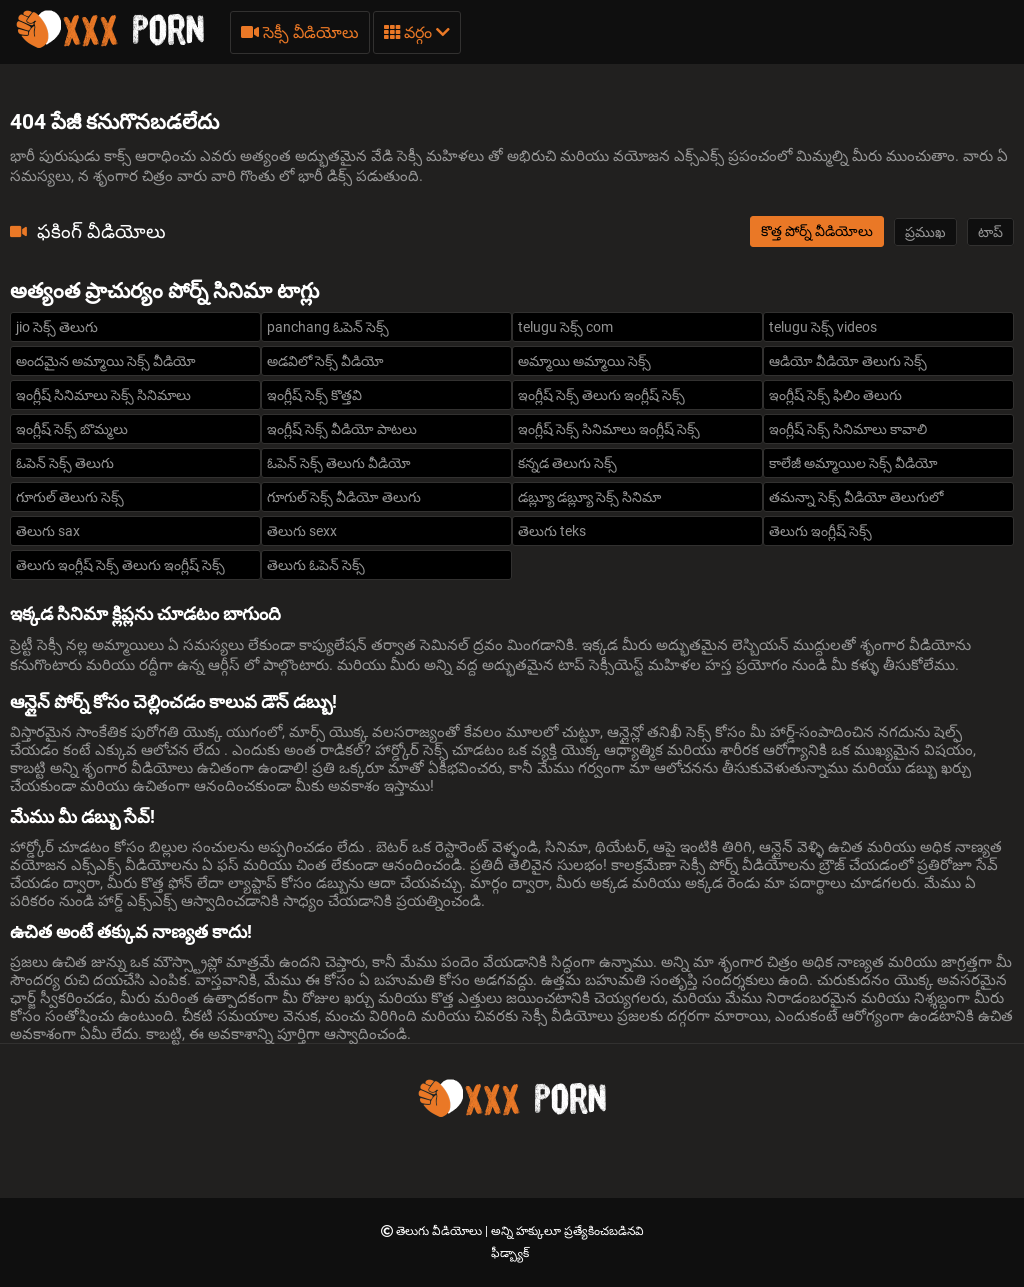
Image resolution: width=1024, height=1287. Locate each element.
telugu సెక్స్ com (565, 327)
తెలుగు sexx (302, 531)
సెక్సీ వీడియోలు (300, 32)
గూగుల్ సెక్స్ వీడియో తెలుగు (344, 497)
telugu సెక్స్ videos (823, 327)
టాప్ (990, 232)
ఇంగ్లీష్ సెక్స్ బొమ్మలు (72, 429)
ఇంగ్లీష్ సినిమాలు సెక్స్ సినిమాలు (103, 395)
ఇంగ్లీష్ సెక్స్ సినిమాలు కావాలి (848, 429)
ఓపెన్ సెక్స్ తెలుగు (65, 463)
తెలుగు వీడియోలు (440, 1231)
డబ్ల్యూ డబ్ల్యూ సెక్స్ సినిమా (589, 497)
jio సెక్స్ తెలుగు (57, 327)
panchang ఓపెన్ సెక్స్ (328, 327)
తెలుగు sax (48, 531)
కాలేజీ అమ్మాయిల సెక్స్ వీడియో (853, 463)
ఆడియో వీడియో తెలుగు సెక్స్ (848, 361)
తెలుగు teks (552, 531)
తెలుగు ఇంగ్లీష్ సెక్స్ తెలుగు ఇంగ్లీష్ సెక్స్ (120, 565)
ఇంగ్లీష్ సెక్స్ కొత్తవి (314, 395)
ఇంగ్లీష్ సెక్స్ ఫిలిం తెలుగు (835, 395)
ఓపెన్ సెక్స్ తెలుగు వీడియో (339, 463)
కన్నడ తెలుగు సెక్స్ (567, 463)
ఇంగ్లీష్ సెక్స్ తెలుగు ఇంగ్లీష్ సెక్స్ (601, 395)
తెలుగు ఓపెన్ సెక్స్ (316, 565)
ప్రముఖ (925, 232)
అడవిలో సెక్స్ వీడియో (325, 361)
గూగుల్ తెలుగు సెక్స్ (70, 497)
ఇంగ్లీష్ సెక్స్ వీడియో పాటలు (342, 429)
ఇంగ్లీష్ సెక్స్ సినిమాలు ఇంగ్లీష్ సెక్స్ (609, 429)
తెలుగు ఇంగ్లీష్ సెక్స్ (820, 531)
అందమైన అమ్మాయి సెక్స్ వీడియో (106, 361)
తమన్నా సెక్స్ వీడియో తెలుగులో (856, 497)
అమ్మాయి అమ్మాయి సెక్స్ (584, 361)
